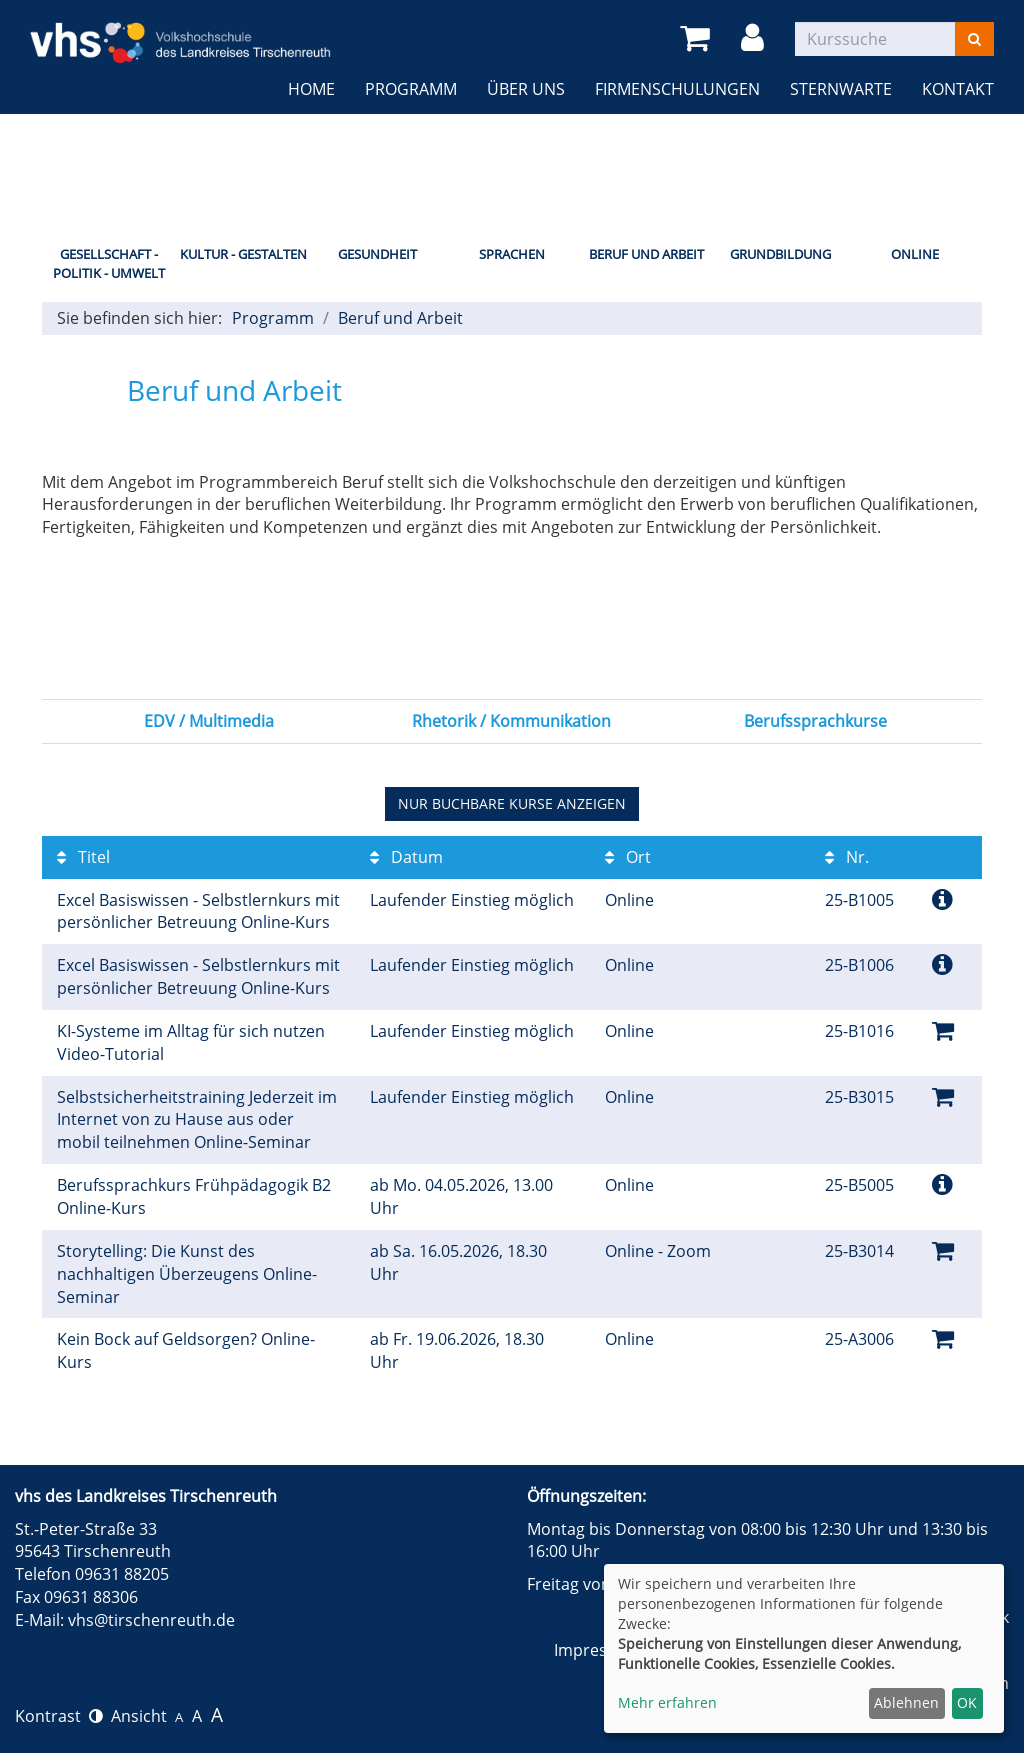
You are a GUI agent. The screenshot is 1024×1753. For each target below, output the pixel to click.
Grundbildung (780, 254)
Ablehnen (906, 1702)
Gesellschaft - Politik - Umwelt (109, 263)
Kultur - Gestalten (243, 254)
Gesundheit (377, 254)
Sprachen (512, 254)
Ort (628, 857)
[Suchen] (974, 39)
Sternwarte (841, 89)
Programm (411, 89)
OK (967, 1702)
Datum (406, 857)
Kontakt (958, 89)
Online (915, 254)
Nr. (847, 857)
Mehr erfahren (667, 1702)
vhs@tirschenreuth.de (151, 1620)
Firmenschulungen (677, 89)
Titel (83, 857)
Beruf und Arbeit (646, 254)
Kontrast (59, 1716)
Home (311, 89)
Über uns (526, 89)
